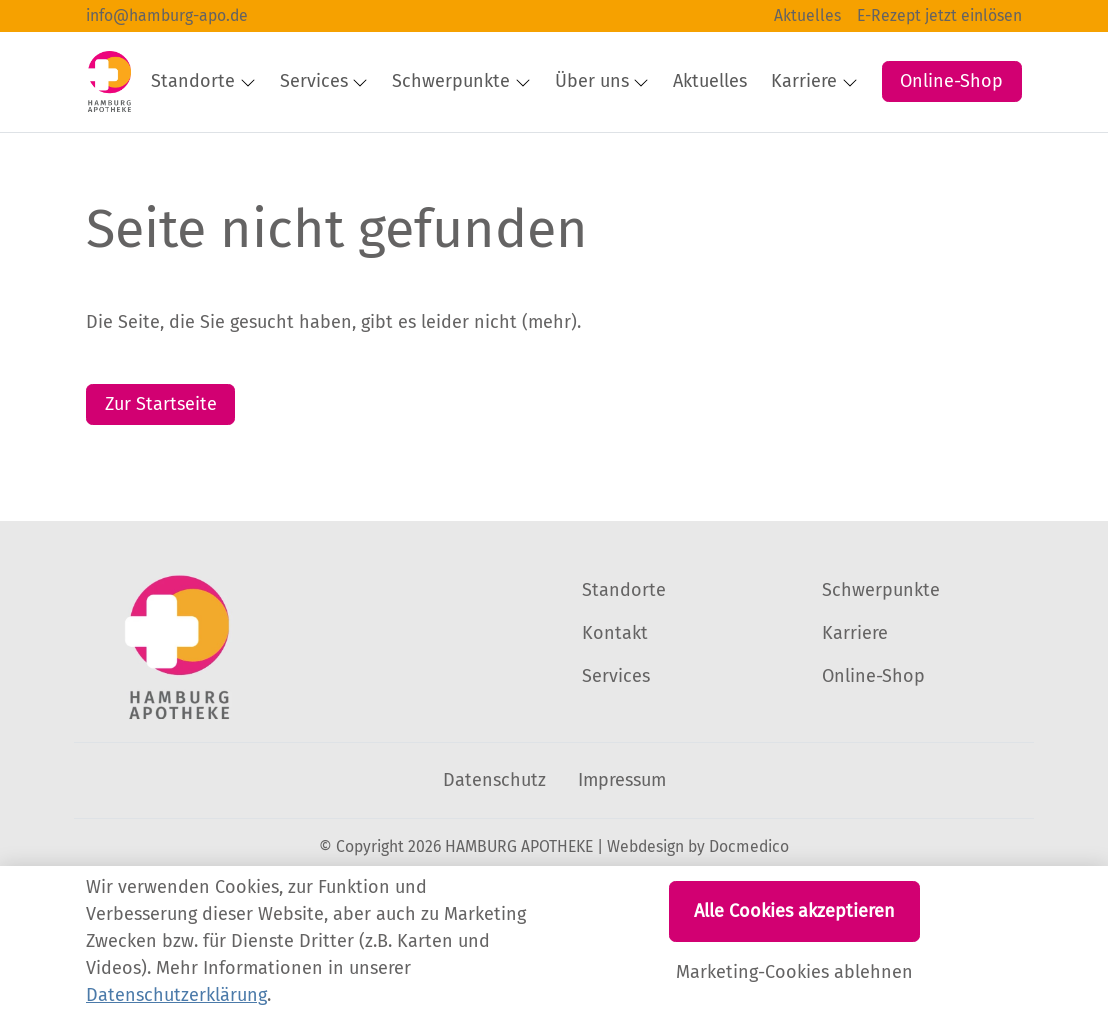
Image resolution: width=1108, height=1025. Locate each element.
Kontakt (615, 692)
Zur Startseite (161, 463)
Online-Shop (951, 61)
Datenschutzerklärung (176, 995)
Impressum (622, 839)
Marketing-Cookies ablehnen (794, 972)
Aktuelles (807, 15)
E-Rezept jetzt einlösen (939, 15)
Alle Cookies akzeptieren (794, 911)
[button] (862, 132)
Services (616, 735)
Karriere (855, 692)
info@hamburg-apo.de (167, 15)
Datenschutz (494, 839)
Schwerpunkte (881, 649)
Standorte (624, 649)
